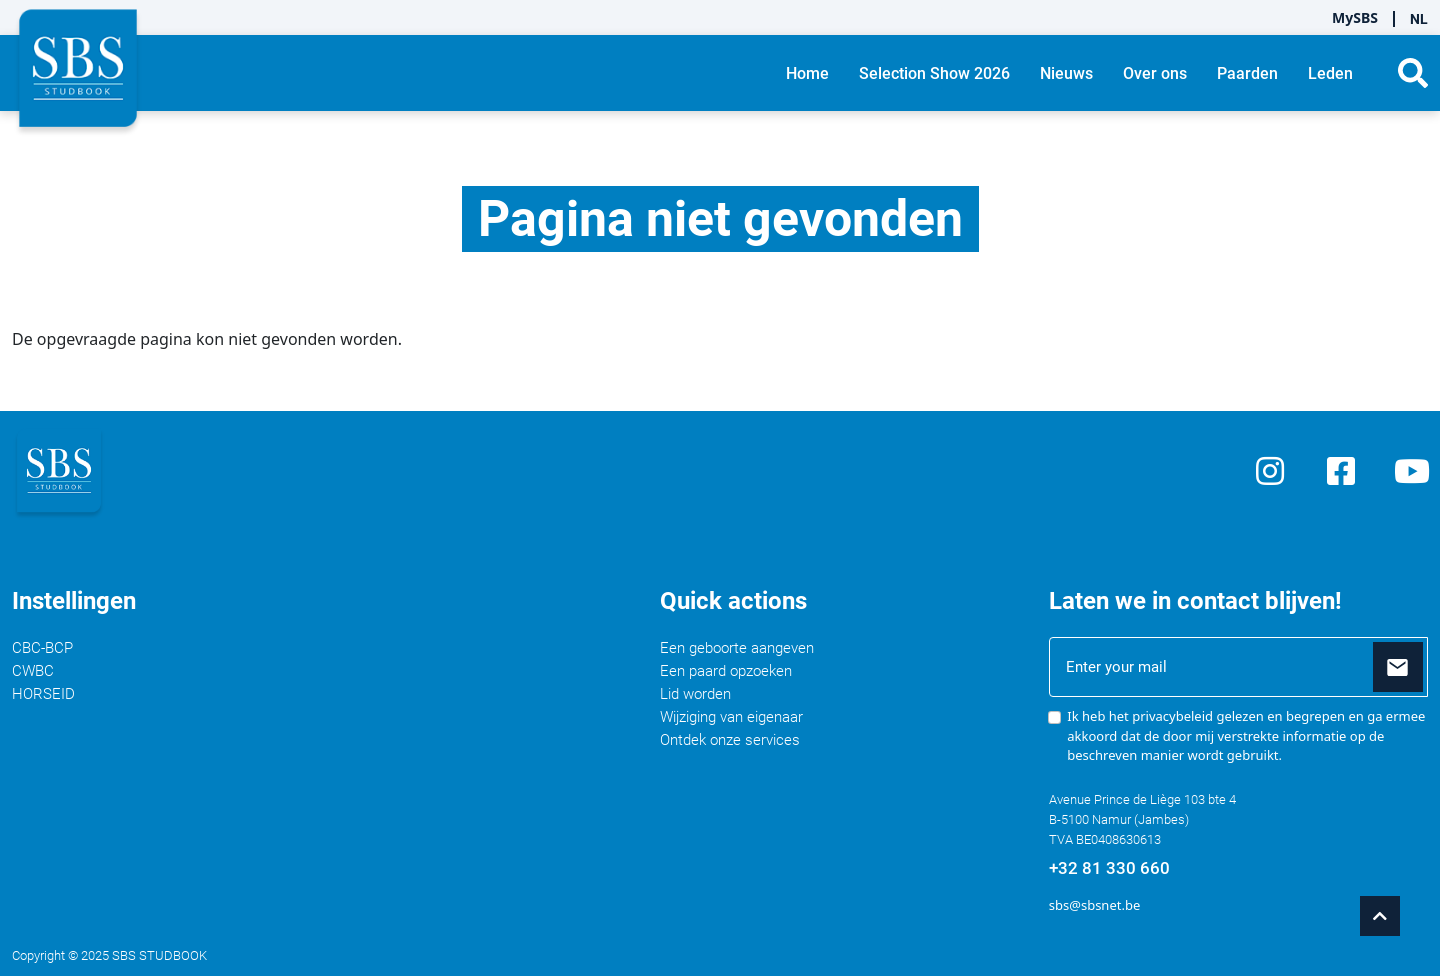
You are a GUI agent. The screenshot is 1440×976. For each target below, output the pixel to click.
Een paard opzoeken (726, 671)
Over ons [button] (1155, 73)
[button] (1413, 73)
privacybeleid (1172, 716)
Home (807, 73)
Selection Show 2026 (934, 73)
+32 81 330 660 (1109, 868)
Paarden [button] (1247, 73)
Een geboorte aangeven (737, 648)
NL (1419, 19)
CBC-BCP (42, 648)
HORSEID (43, 694)
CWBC (33, 671)
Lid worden (695, 694)
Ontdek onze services (730, 740)
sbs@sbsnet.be (1094, 905)
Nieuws (1066, 73)
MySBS (1355, 17)
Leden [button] (1330, 73)
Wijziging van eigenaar (731, 717)
